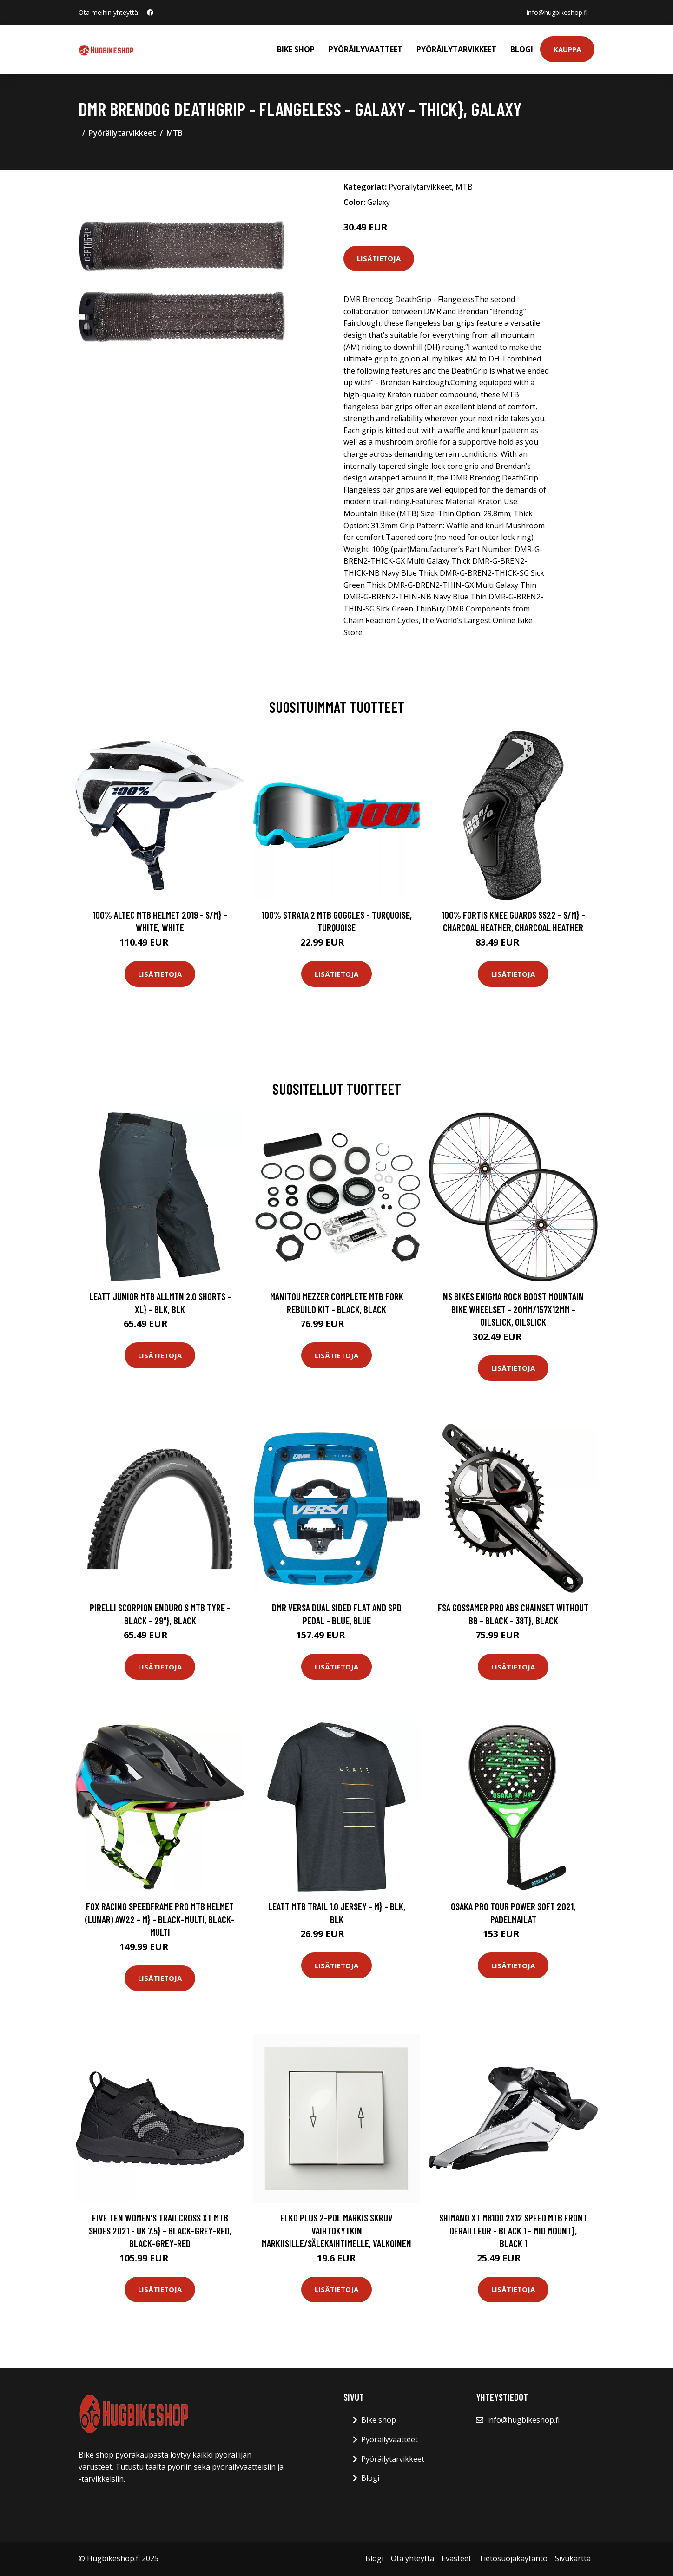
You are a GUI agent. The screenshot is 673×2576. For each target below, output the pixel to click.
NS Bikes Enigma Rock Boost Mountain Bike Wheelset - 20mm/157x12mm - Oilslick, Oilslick (513, 1308)
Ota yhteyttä (412, 2558)
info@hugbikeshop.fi (556, 12)
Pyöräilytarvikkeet (456, 49)
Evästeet (456, 2558)
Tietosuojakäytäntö (513, 2558)
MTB (174, 133)
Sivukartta (573, 2558)
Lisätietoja (379, 258)
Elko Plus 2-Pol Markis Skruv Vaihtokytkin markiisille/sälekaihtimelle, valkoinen (336, 2230)
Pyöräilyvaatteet (365, 49)
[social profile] (150, 12)
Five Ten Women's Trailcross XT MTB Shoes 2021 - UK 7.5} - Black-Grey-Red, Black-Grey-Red (160, 2230)
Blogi (521, 49)
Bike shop (296, 49)
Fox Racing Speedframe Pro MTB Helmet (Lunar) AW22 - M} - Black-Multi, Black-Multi (160, 1919)
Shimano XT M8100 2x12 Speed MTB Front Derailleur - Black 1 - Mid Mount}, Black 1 (513, 2230)
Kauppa (567, 49)
